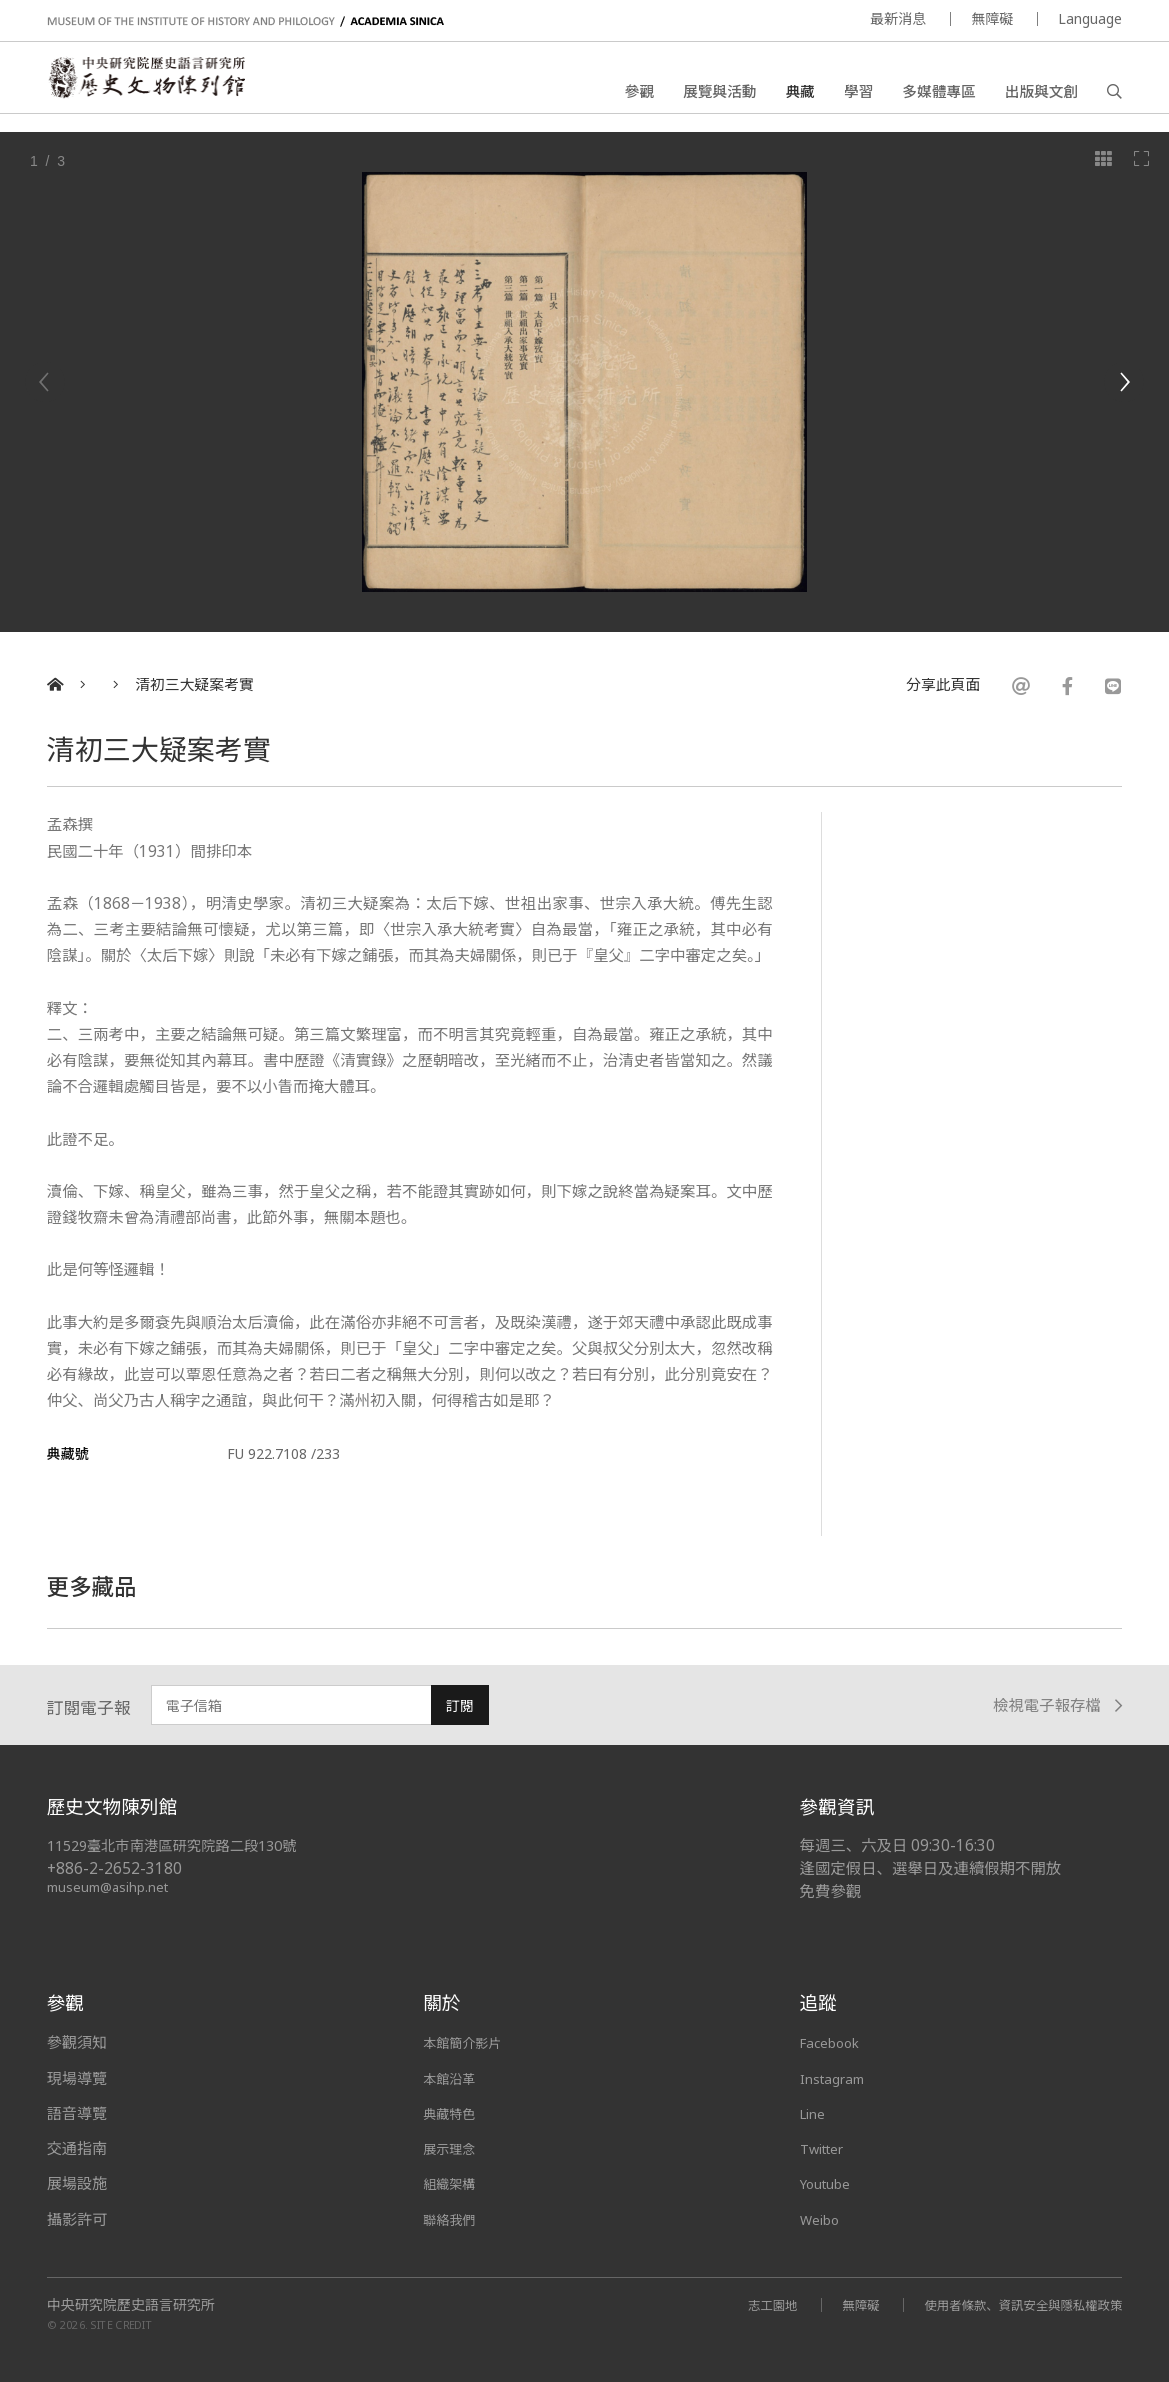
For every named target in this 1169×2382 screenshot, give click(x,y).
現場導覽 (77, 2078)
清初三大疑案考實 (194, 684)
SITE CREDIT (121, 2324)
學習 (858, 95)
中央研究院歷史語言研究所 (131, 2305)
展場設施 (77, 2183)
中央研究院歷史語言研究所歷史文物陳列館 (168, 86)
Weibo (823, 2219)
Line (815, 2113)
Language (1090, 18)
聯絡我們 (453, 2219)
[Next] (1124, 382)
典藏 (800, 95)
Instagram (836, 2078)
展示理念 (453, 2148)
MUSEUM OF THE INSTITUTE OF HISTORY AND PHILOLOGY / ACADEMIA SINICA (245, 21)
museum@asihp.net (111, 1886)
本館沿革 (453, 2078)
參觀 (639, 95)
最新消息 (898, 18)
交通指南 (77, 2148)
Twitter (827, 2148)
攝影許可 (77, 2219)
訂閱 (460, 1705)
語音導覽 (77, 2113)
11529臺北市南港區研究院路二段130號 (183, 1845)
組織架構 (453, 2183)
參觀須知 (77, 2042)
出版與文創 (1041, 95)
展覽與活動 (719, 95)
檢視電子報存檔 (1057, 1705)
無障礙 (992, 18)
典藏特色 (453, 2113)
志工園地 (738, 2304)
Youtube (830, 2183)
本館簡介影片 (468, 2042)
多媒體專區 (938, 95)
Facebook (834, 2042)
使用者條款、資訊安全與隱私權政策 (1010, 2304)
